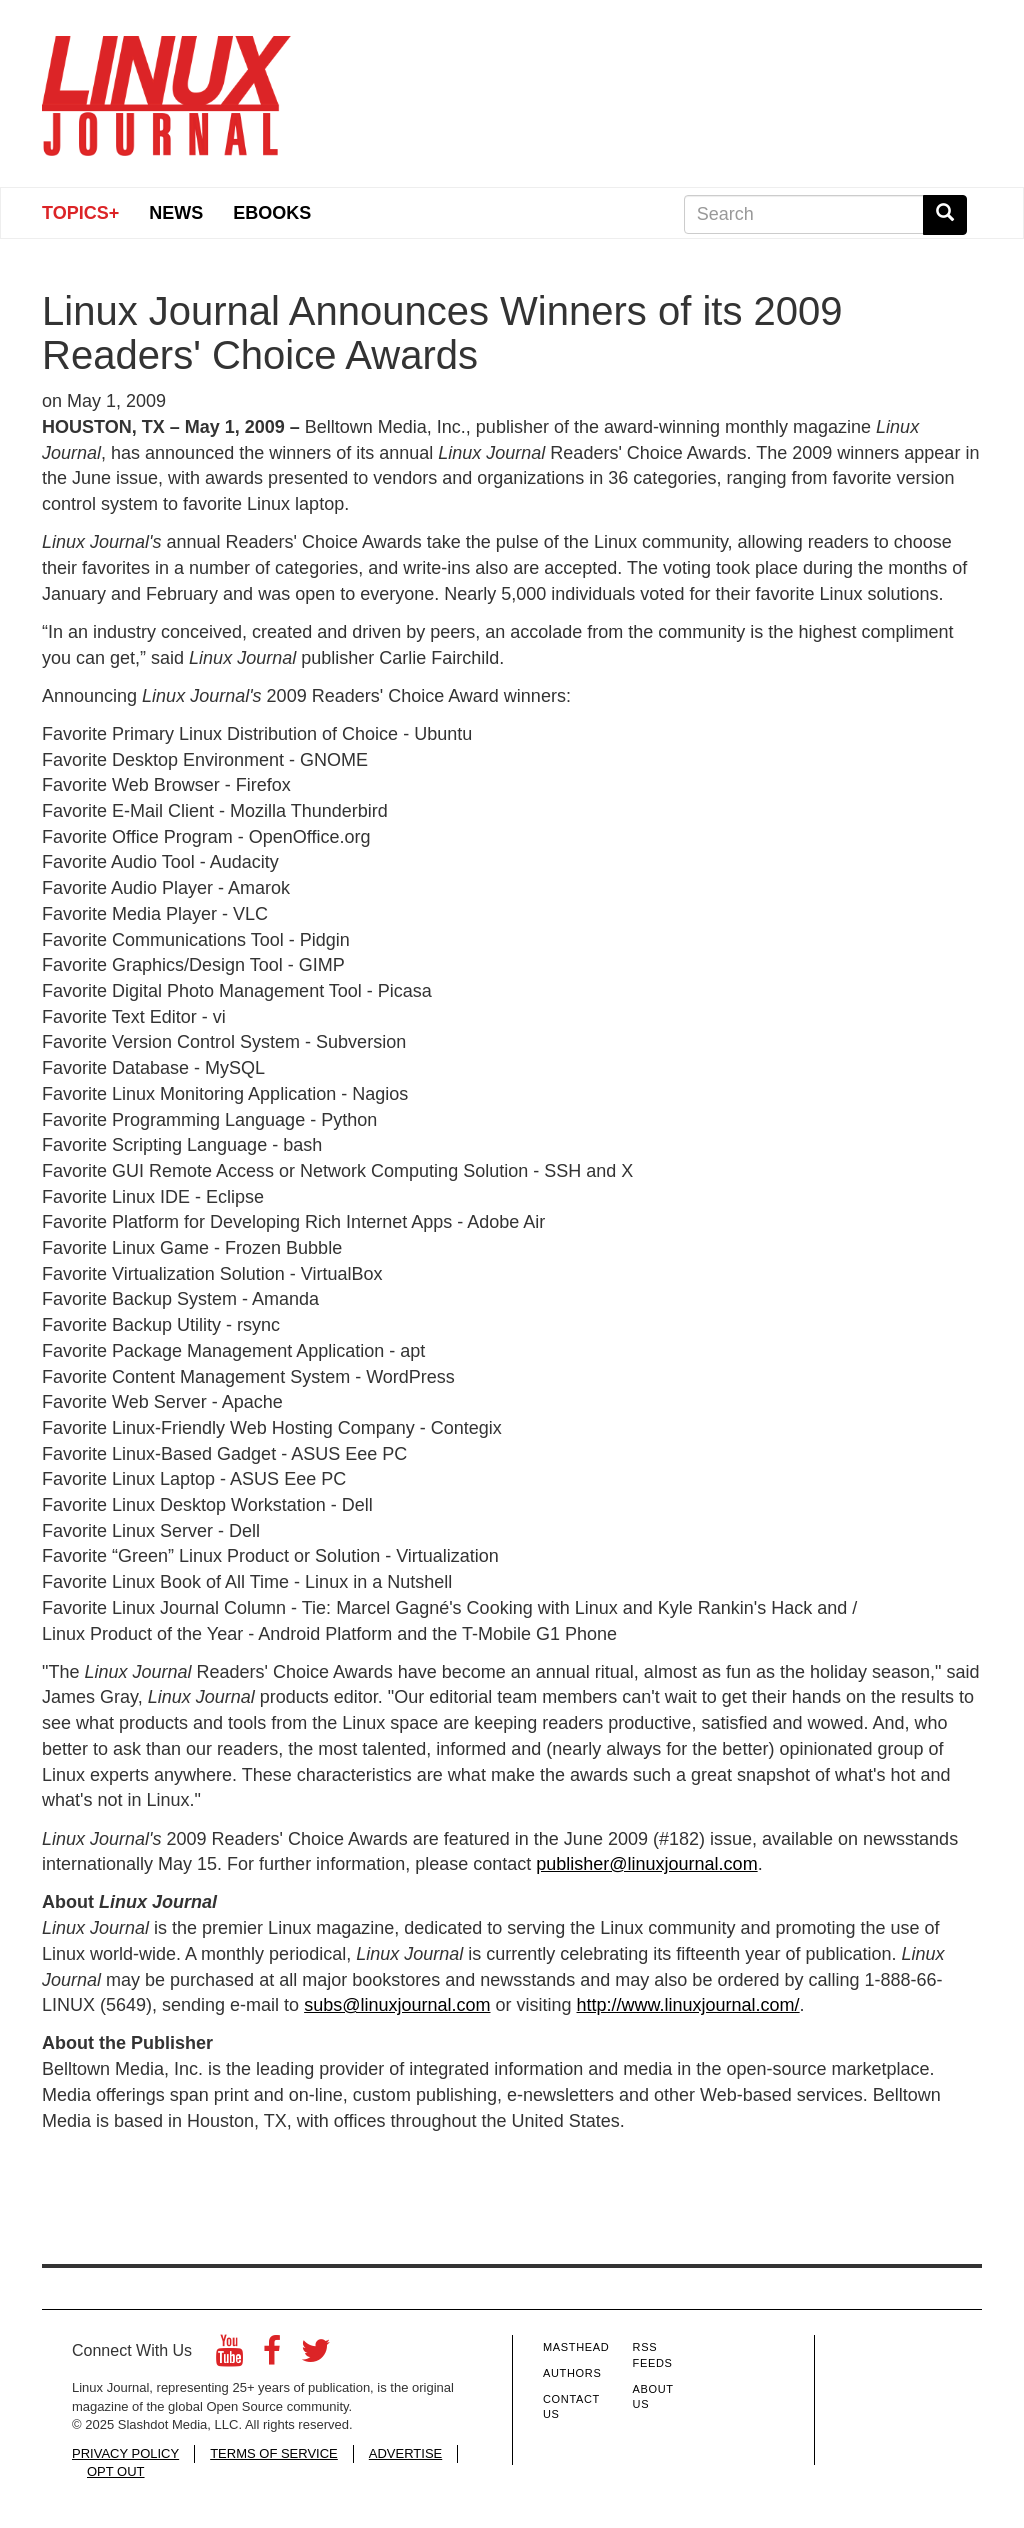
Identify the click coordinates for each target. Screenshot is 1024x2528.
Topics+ (80, 213)
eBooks (272, 213)
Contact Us (571, 2407)
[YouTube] (229, 2356)
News (176, 213)
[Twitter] (316, 2356)
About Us (653, 2397)
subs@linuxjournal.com (397, 2005)
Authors (572, 2373)
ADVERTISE (405, 2453)
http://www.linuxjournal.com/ (688, 2005)
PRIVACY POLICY (125, 2453)
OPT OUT (116, 2471)
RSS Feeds (653, 2355)
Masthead (576, 2347)
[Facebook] (272, 2356)
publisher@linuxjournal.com (646, 1864)
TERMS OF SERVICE (274, 2453)
